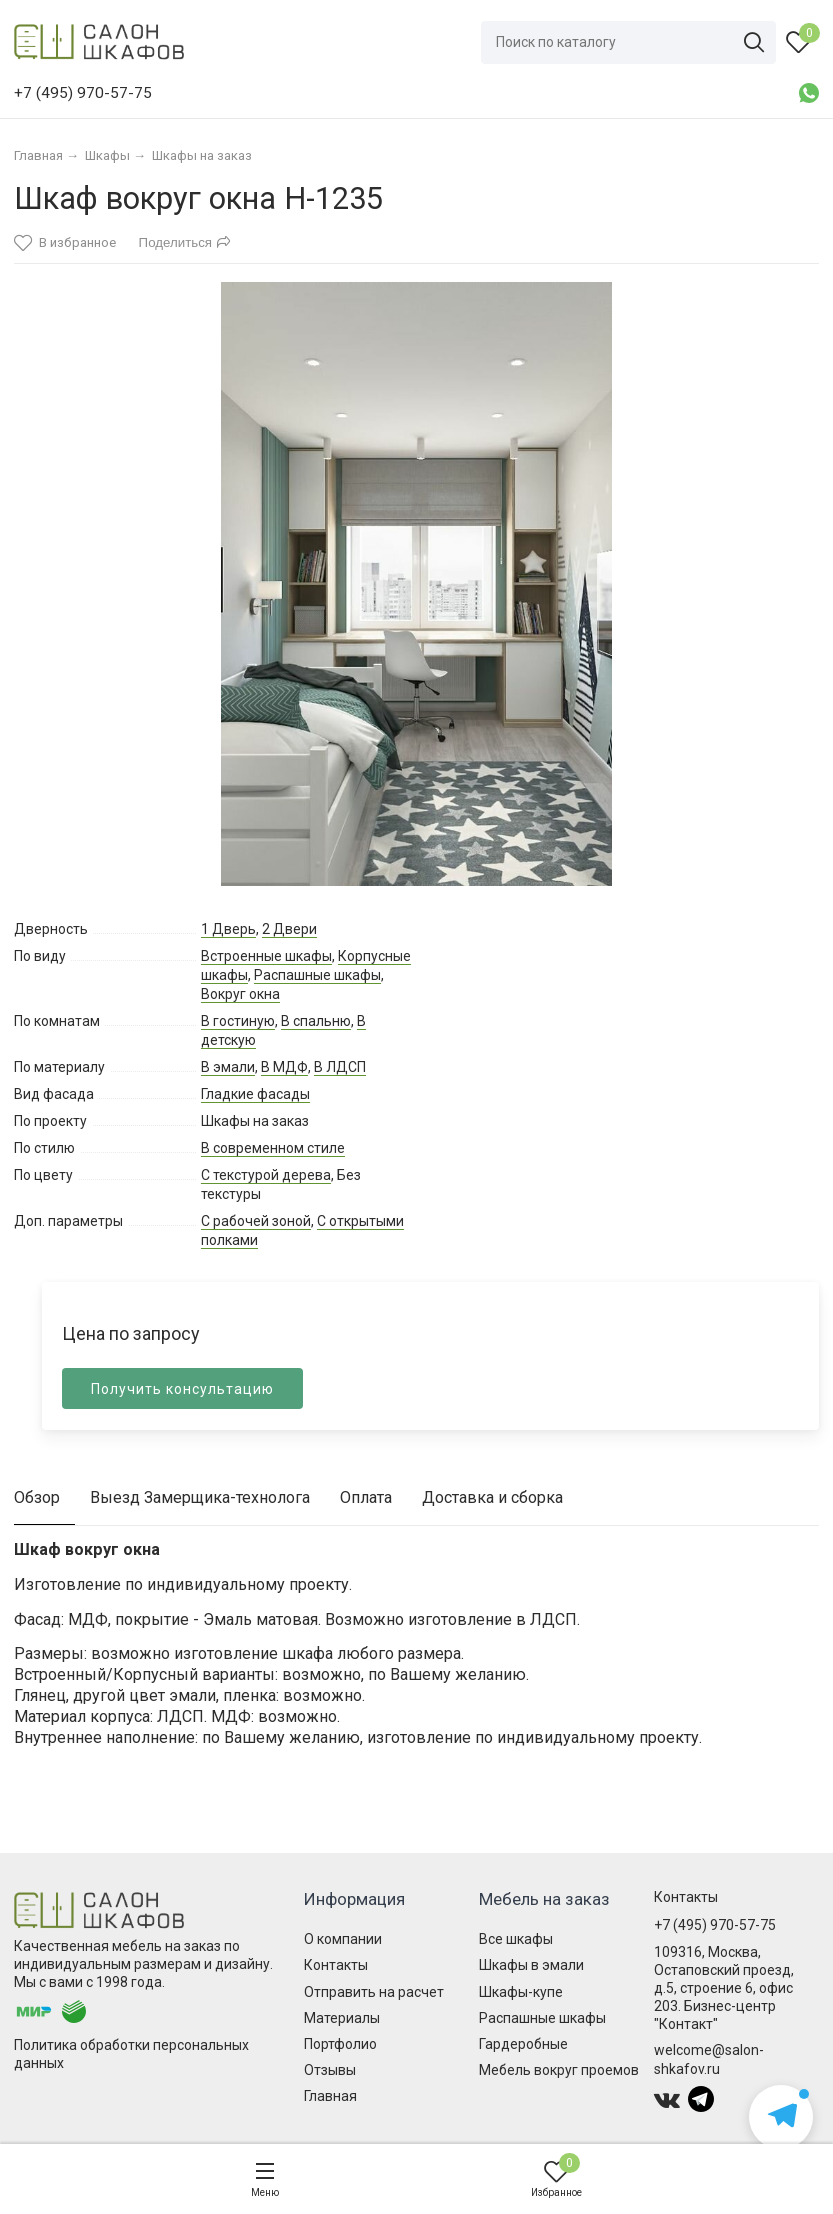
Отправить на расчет (374, 1992)
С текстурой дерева (266, 1175)
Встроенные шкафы (266, 956)
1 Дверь (228, 929)
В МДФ (284, 1067)
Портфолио (340, 2044)
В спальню (316, 1021)
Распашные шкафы (317, 975)
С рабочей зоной (256, 1221)
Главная (330, 2096)
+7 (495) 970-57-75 (715, 1925)
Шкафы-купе (521, 1992)
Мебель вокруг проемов (559, 2070)
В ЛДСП (340, 1067)
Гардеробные (523, 2044)
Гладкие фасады (255, 1094)
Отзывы (330, 2070)
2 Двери (289, 929)
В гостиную (238, 1021)
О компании (343, 1939)
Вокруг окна (240, 994)
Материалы (342, 2018)
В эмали (228, 1067)
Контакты (336, 1965)
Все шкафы (516, 1939)
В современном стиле (273, 1148)
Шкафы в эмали (531, 1965)
